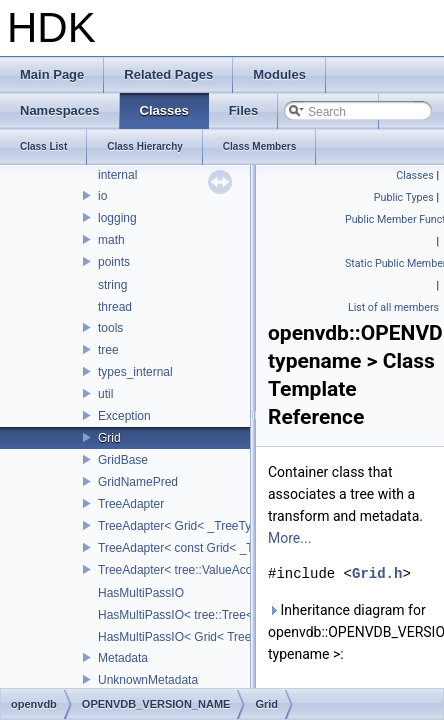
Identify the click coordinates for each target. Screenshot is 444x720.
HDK (30, 182)
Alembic (87, 424)
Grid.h (377, 573)
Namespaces (69, 336)
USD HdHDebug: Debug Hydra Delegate (142, 227)
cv (72, 645)
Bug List (55, 293)
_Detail (84, 402)
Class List (76, 380)
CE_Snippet (98, 578)
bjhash (83, 535)
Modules (56, 314)
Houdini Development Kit (100, 204)
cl (70, 600)
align (78, 447)
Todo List (58, 249)
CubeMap (92, 623)
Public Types (404, 197)
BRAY (82, 556)
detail (80, 666)
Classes (55, 358)
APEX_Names (104, 513)
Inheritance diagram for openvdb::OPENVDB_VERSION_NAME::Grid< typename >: (352, 632)
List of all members (393, 307)
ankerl (82, 468)
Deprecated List (76, 271)
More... (289, 538)
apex (79, 490)
